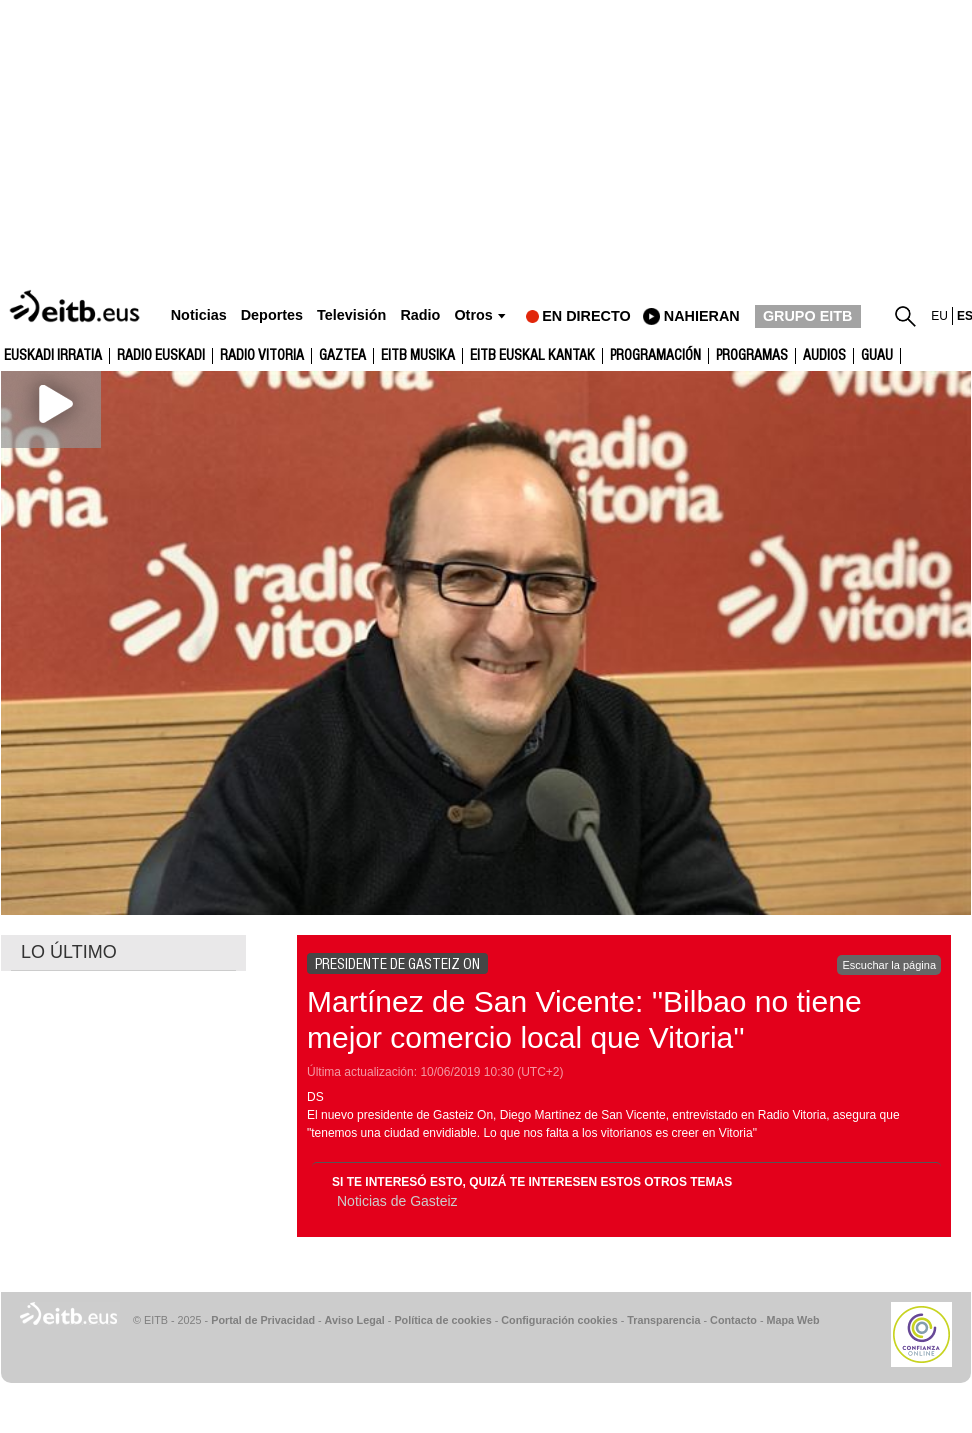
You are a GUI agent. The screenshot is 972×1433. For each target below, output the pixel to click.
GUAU (877, 356)
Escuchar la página (889, 965)
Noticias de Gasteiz (397, 1201)
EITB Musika (418, 356)
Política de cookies (442, 1320)
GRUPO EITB (808, 316)
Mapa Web (792, 1320)
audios (824, 356)
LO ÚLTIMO (69, 952)
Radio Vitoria (262, 356)
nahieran (702, 316)
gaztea (342, 356)
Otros (473, 315)
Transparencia (663, 1320)
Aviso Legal (355, 1320)
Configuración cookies (559, 1320)
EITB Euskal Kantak (532, 356)
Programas (752, 356)
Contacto (733, 1320)
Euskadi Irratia (53, 356)
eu (939, 316)
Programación (655, 356)
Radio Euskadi (161, 356)
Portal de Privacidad (263, 1320)
